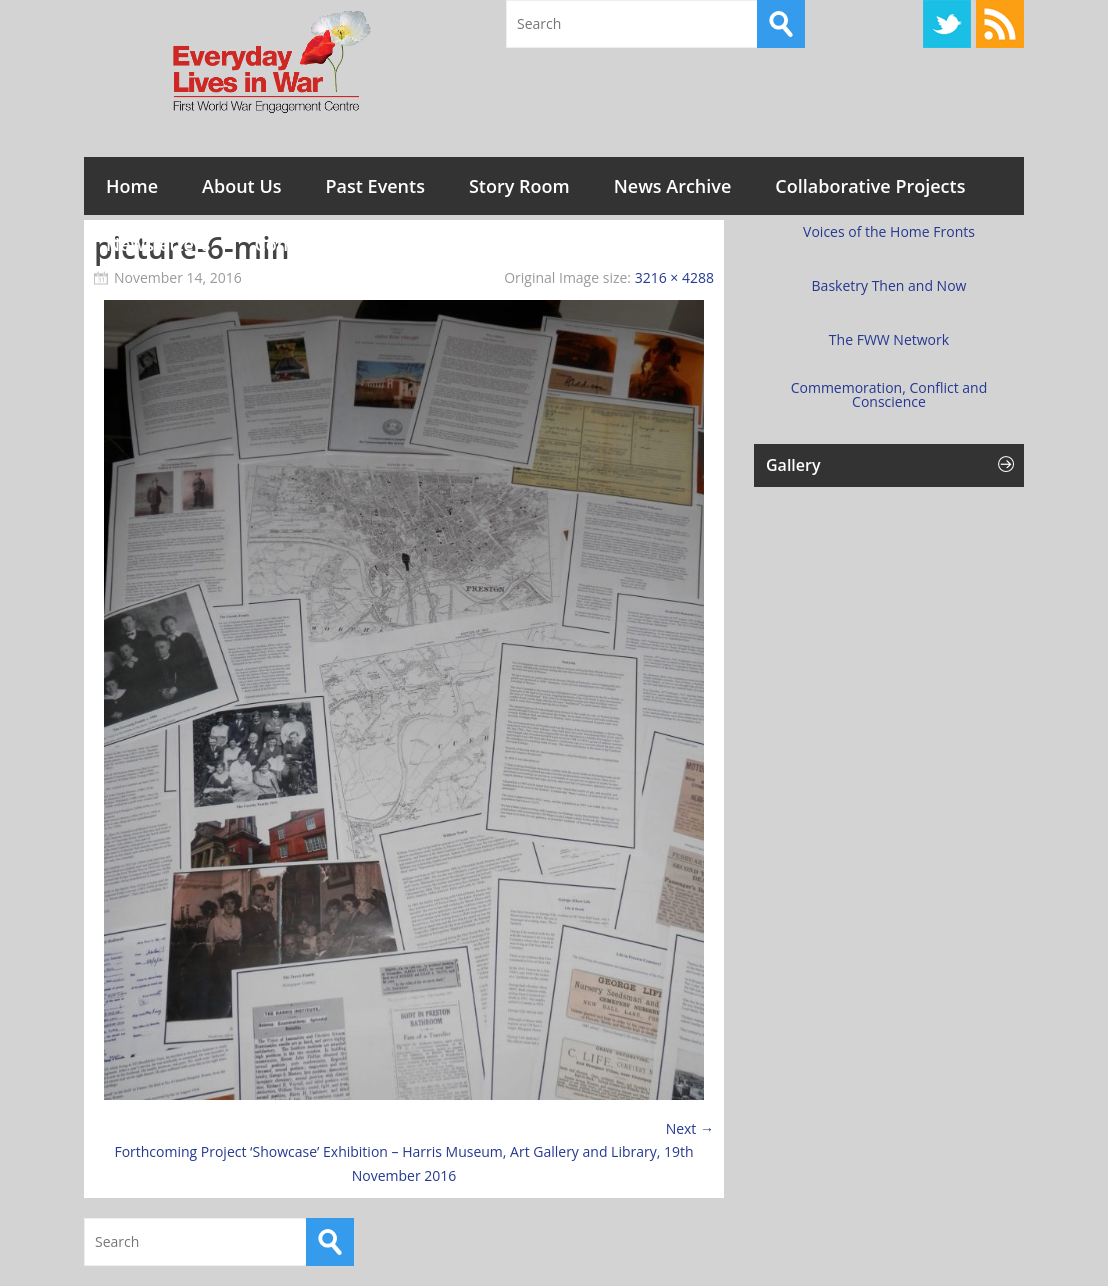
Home (132, 186)
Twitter (947, 24)
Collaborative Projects (870, 186)
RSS (1000, 24)
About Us (241, 186)
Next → (690, 1128)
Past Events (375, 186)
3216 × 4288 (674, 277)
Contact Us (301, 244)
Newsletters (158, 244)
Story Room (519, 186)
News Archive (673, 186)
